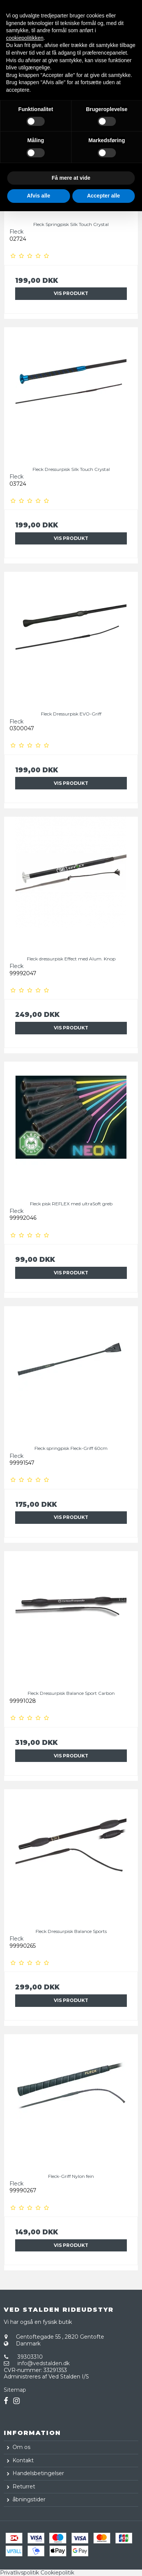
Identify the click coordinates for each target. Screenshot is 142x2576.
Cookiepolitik (57, 2572)
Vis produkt (71, 293)
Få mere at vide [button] (71, 178)
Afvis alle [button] (38, 196)
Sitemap (15, 2389)
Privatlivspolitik (19, 2572)
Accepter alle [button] (103, 196)
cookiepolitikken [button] (25, 38)
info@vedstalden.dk (43, 2363)
